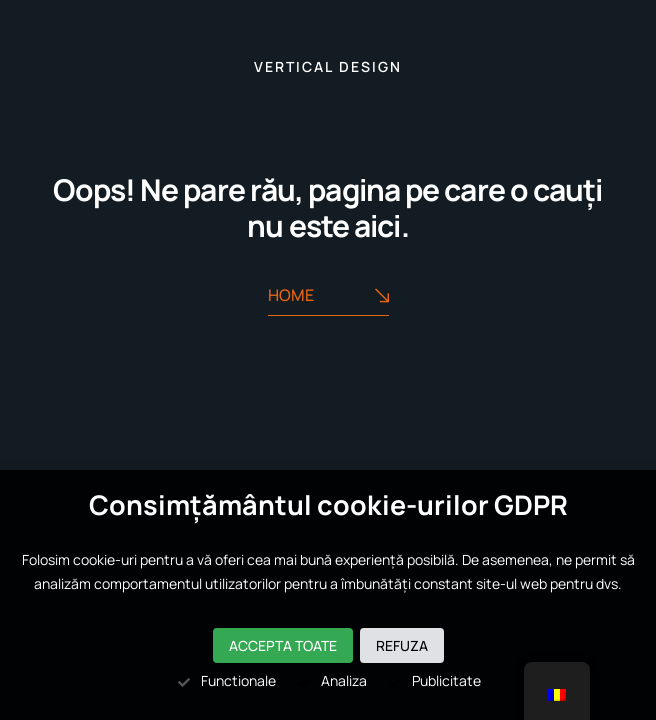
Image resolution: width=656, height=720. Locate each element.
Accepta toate (283, 645)
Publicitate (434, 680)
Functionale (226, 680)
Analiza (331, 680)
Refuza (402, 645)
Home (328, 296)
